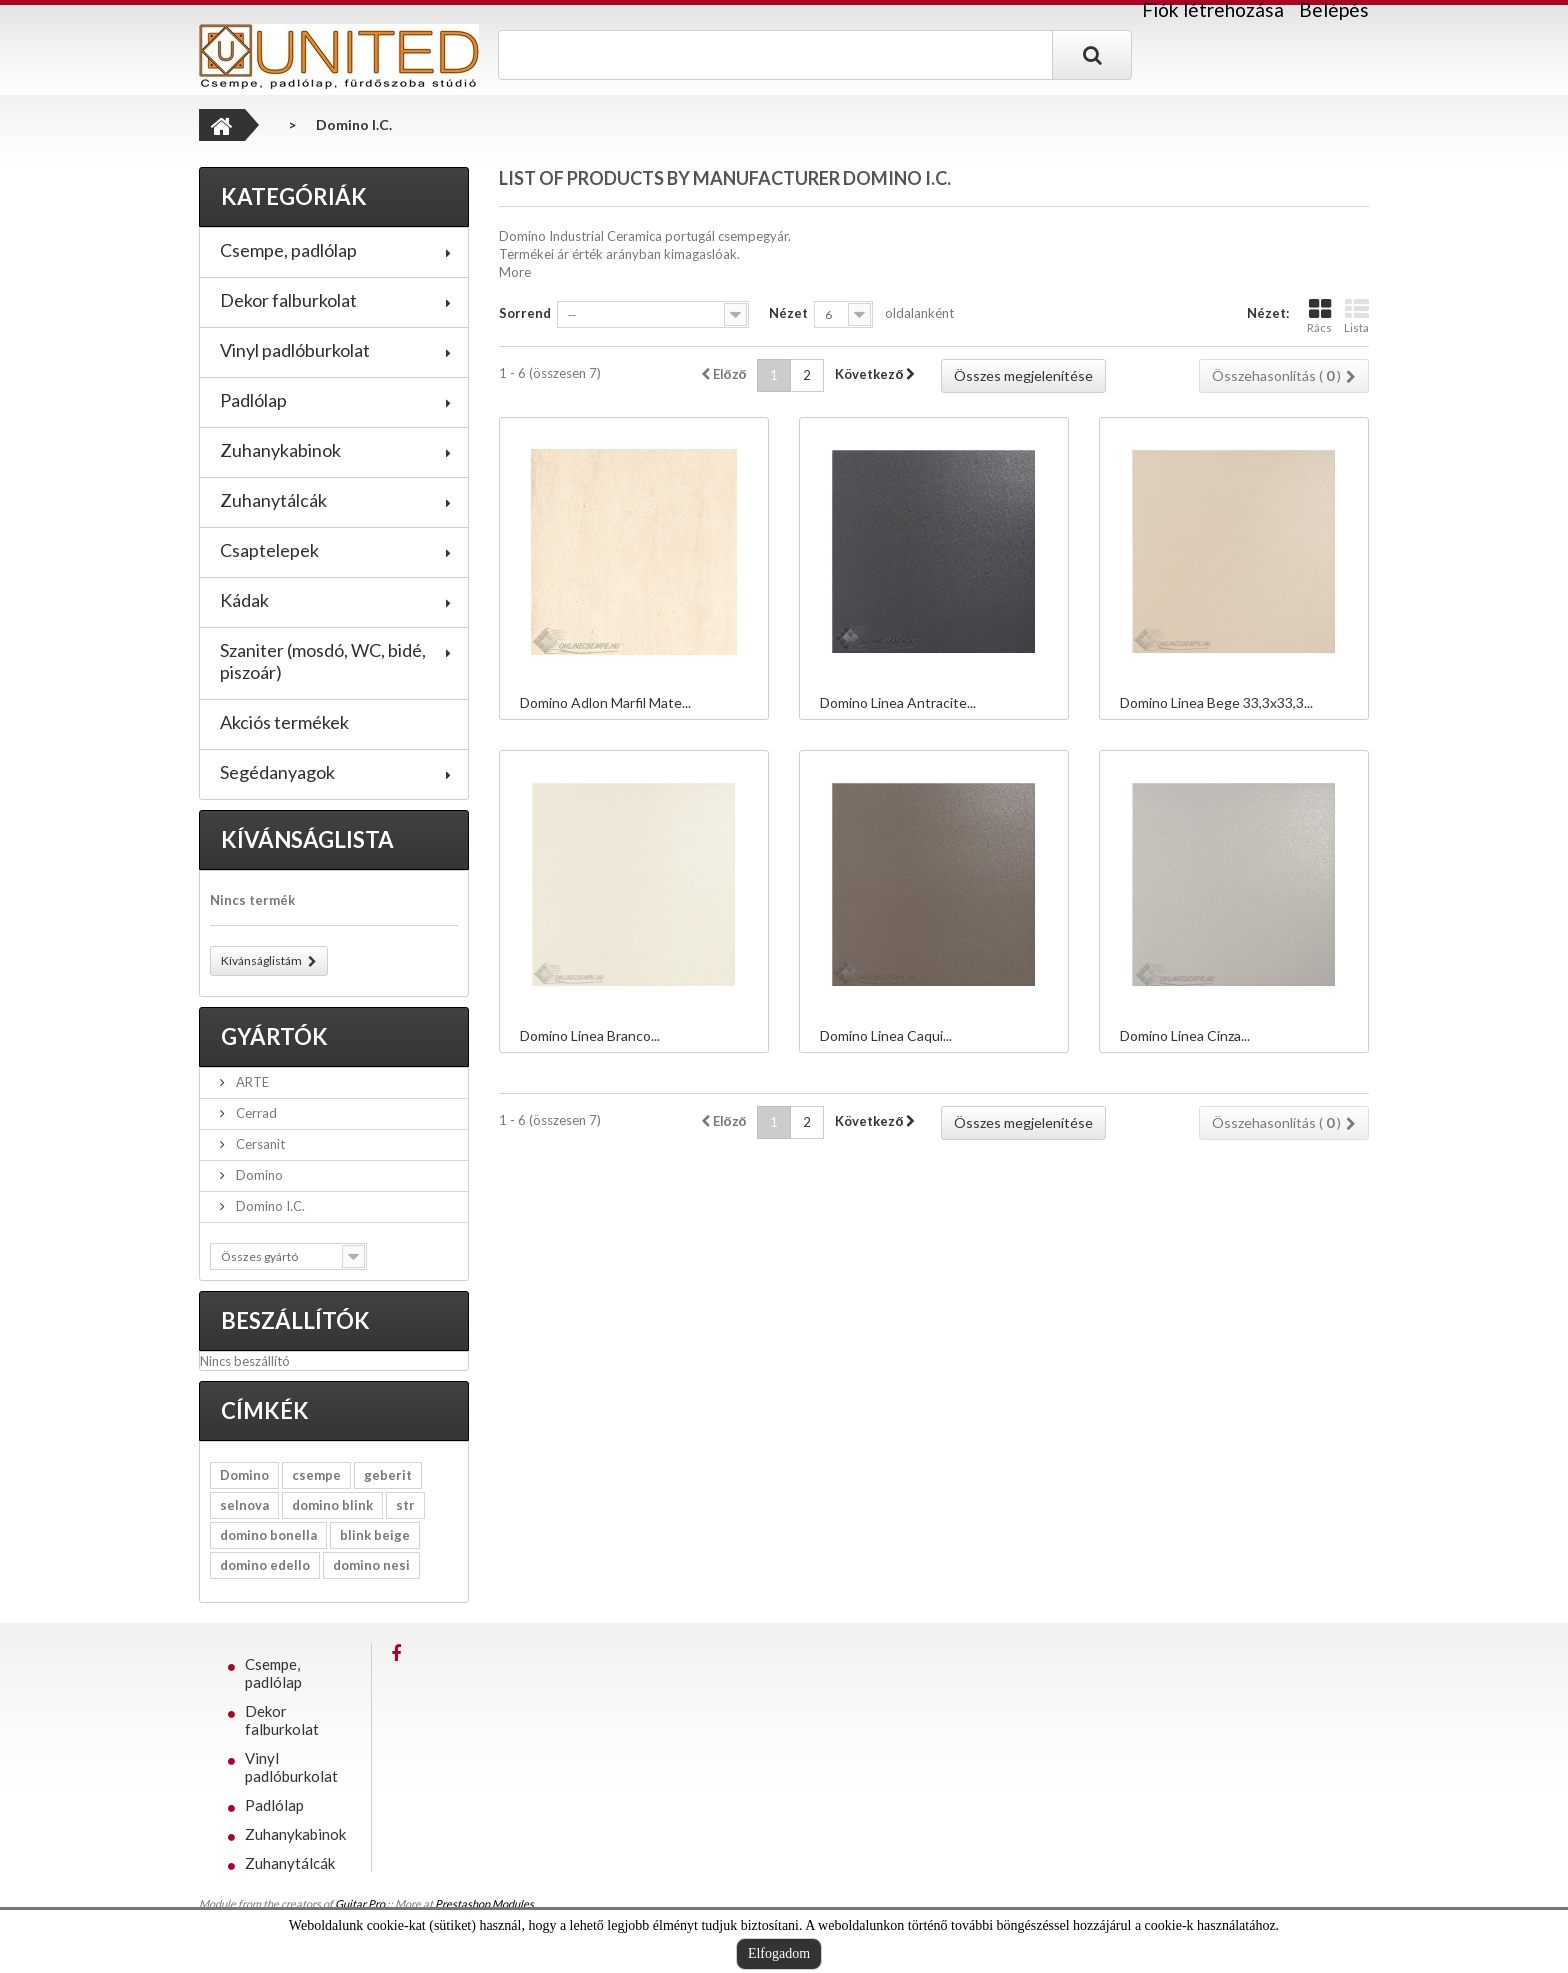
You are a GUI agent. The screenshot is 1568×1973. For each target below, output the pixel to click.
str (405, 1505)
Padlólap (253, 400)
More (515, 272)
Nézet (788, 313)
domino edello (265, 1565)
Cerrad (255, 1113)
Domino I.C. (269, 1206)
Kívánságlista (307, 839)
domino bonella (268, 1535)
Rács (1319, 315)
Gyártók (274, 1036)
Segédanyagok (277, 772)
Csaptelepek (269, 550)
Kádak (244, 600)
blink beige (375, 1535)
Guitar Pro (360, 1903)
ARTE (251, 1082)
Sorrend (525, 313)
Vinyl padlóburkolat (295, 350)
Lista (1356, 315)
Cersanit (259, 1144)
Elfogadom (779, 1953)
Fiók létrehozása (1213, 10)
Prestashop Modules (484, 1903)
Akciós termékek (284, 722)
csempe (316, 1475)
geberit (388, 1475)
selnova (244, 1505)
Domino (258, 1175)
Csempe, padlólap (288, 250)
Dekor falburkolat (288, 300)
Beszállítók (295, 1320)
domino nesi (371, 1565)
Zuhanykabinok (280, 450)
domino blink (332, 1505)
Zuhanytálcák (273, 500)
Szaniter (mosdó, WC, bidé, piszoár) (323, 661)
